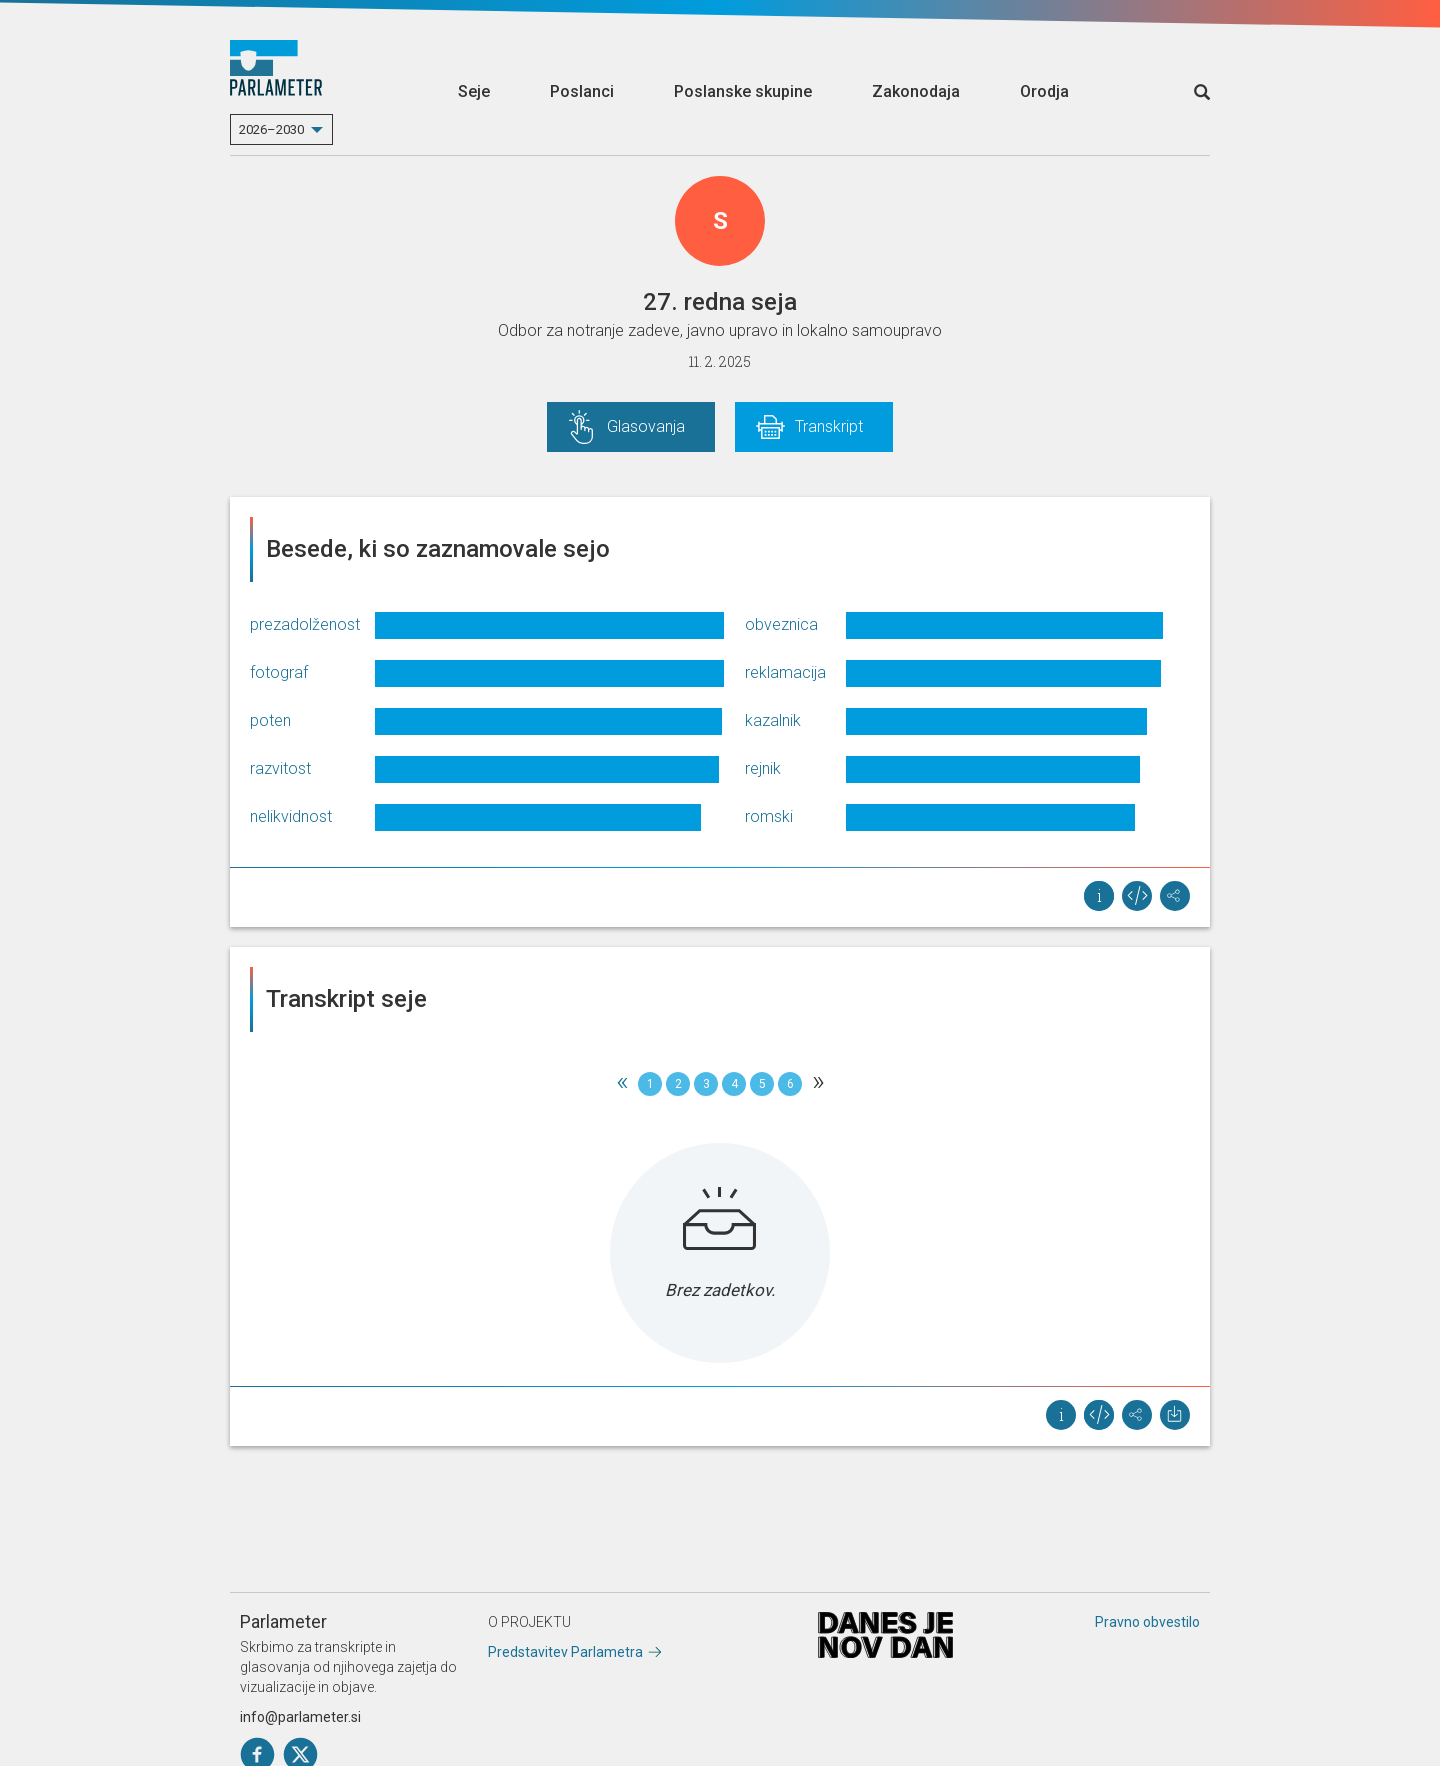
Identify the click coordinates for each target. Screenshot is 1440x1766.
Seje (474, 91)
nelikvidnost (291, 816)
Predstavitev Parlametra (565, 1652)
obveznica (781, 624)
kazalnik (773, 720)
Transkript (829, 426)
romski (769, 816)
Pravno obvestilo (1147, 1622)
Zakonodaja (916, 91)
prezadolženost (305, 624)
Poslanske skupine (743, 91)
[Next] (818, 1084)
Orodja (1044, 91)
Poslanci (582, 91)
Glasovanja (646, 426)
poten (270, 720)
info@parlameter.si (300, 1717)
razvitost (280, 768)
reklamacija (785, 672)
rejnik (763, 768)
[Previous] (622, 1084)
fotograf (279, 672)
